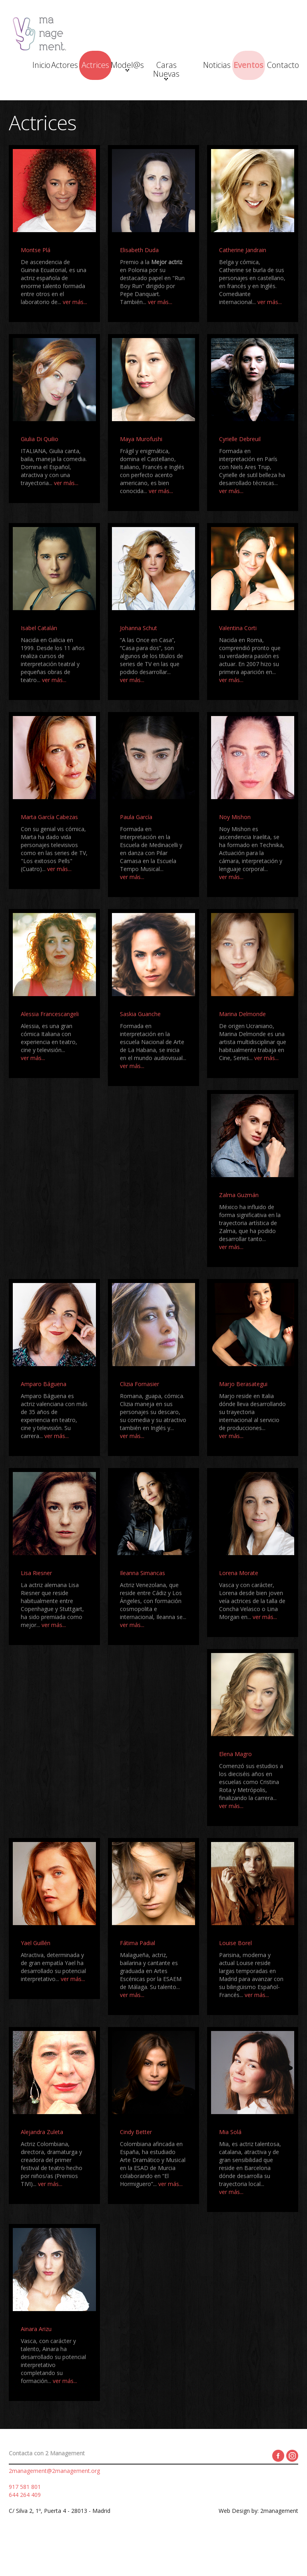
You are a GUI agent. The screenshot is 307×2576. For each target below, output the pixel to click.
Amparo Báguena (43, 1413)
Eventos (255, 67)
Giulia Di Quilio (39, 468)
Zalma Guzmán (239, 1224)
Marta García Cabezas (49, 846)
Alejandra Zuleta (42, 2161)
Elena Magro (235, 1783)
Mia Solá (230, 2161)
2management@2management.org (54, 2500)
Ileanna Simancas (142, 1602)
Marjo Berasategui (243, 1413)
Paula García (136, 846)
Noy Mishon (235, 846)
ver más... (75, 331)
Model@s (142, 69)
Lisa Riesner (36, 1602)
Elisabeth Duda (139, 279)
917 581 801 (25, 2516)
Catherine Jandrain (242, 279)
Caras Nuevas (180, 73)
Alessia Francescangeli (50, 1043)
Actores (67, 67)
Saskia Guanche (140, 1043)
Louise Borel (235, 1972)
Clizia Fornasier (139, 1413)
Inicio (30, 67)
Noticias (217, 67)
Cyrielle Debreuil (240, 468)
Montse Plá (35, 279)
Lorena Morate (238, 1602)
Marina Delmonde (242, 1043)
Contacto (217, 100)
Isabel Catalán (39, 657)
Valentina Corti (238, 657)
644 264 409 (25, 2524)
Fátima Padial (137, 1972)
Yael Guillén (35, 1972)
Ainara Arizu (36, 2358)
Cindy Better (136, 2161)
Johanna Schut (138, 657)
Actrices (105, 67)
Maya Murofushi (141, 468)
